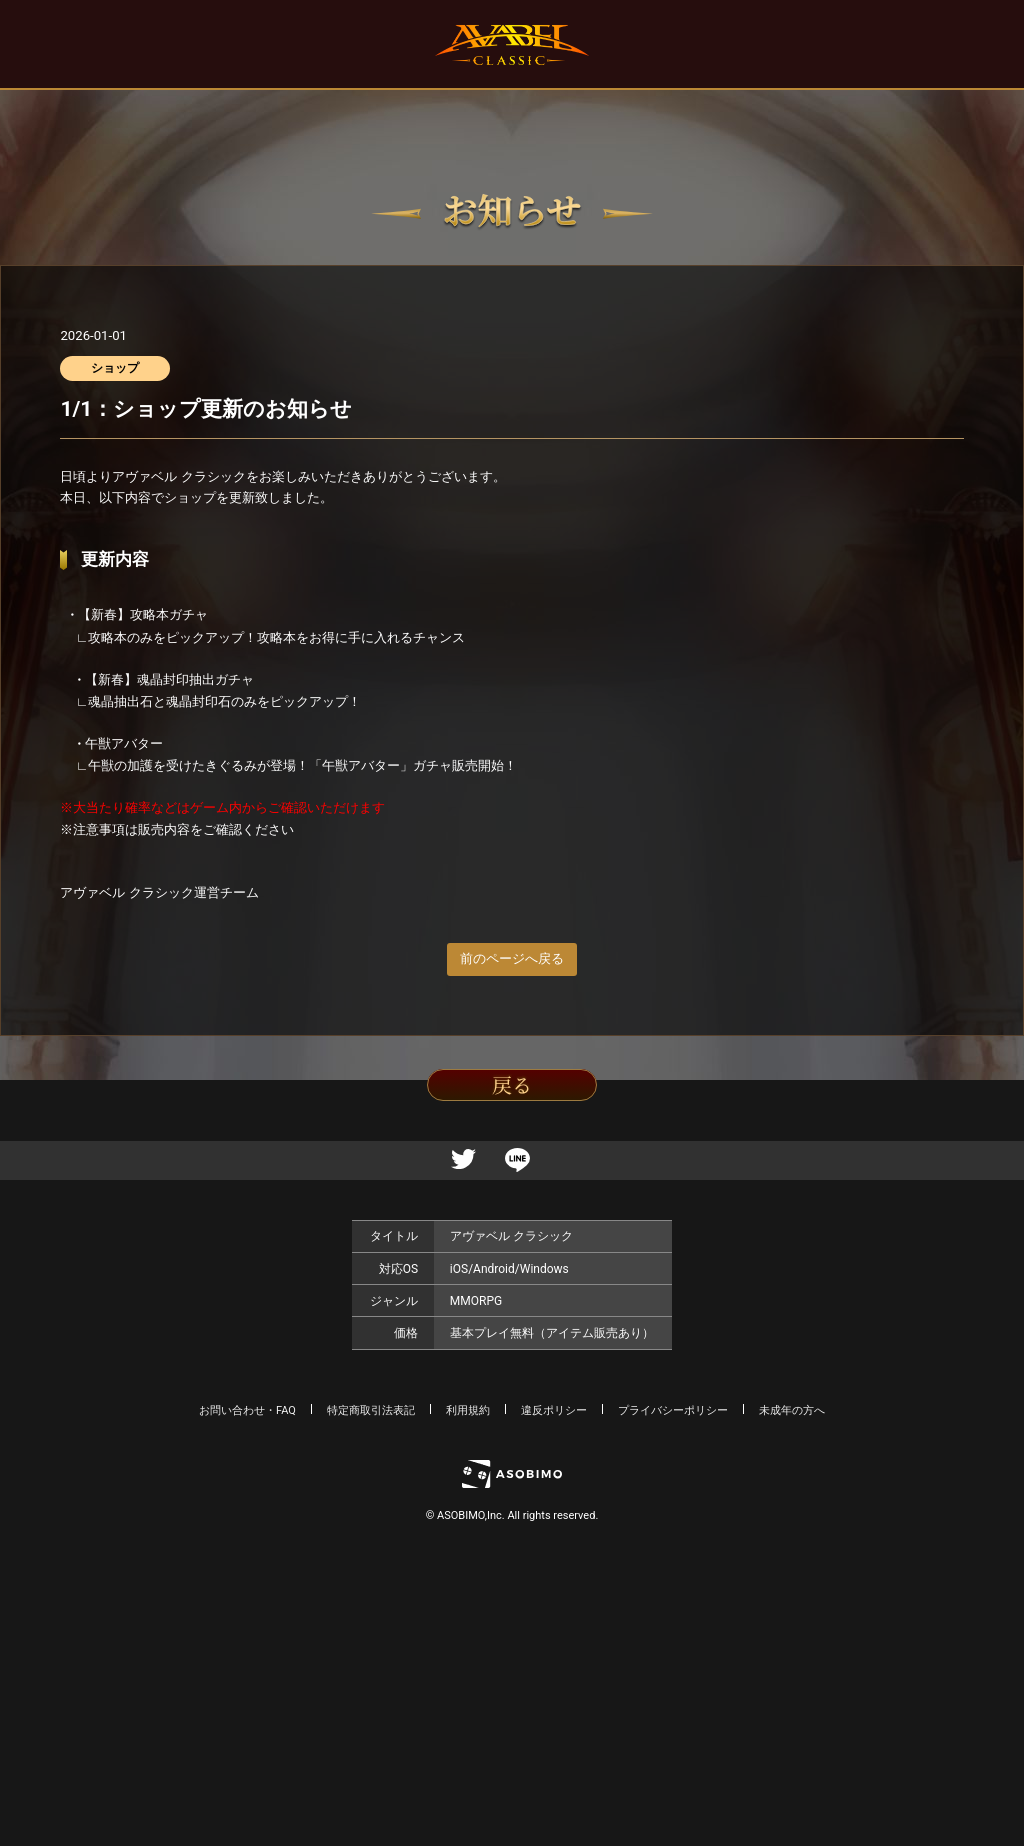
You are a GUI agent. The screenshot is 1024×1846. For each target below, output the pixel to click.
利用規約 (468, 1410)
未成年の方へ (792, 1410)
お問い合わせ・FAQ (247, 1410)
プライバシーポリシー (673, 1410)
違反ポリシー (554, 1410)
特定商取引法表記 (371, 1410)
